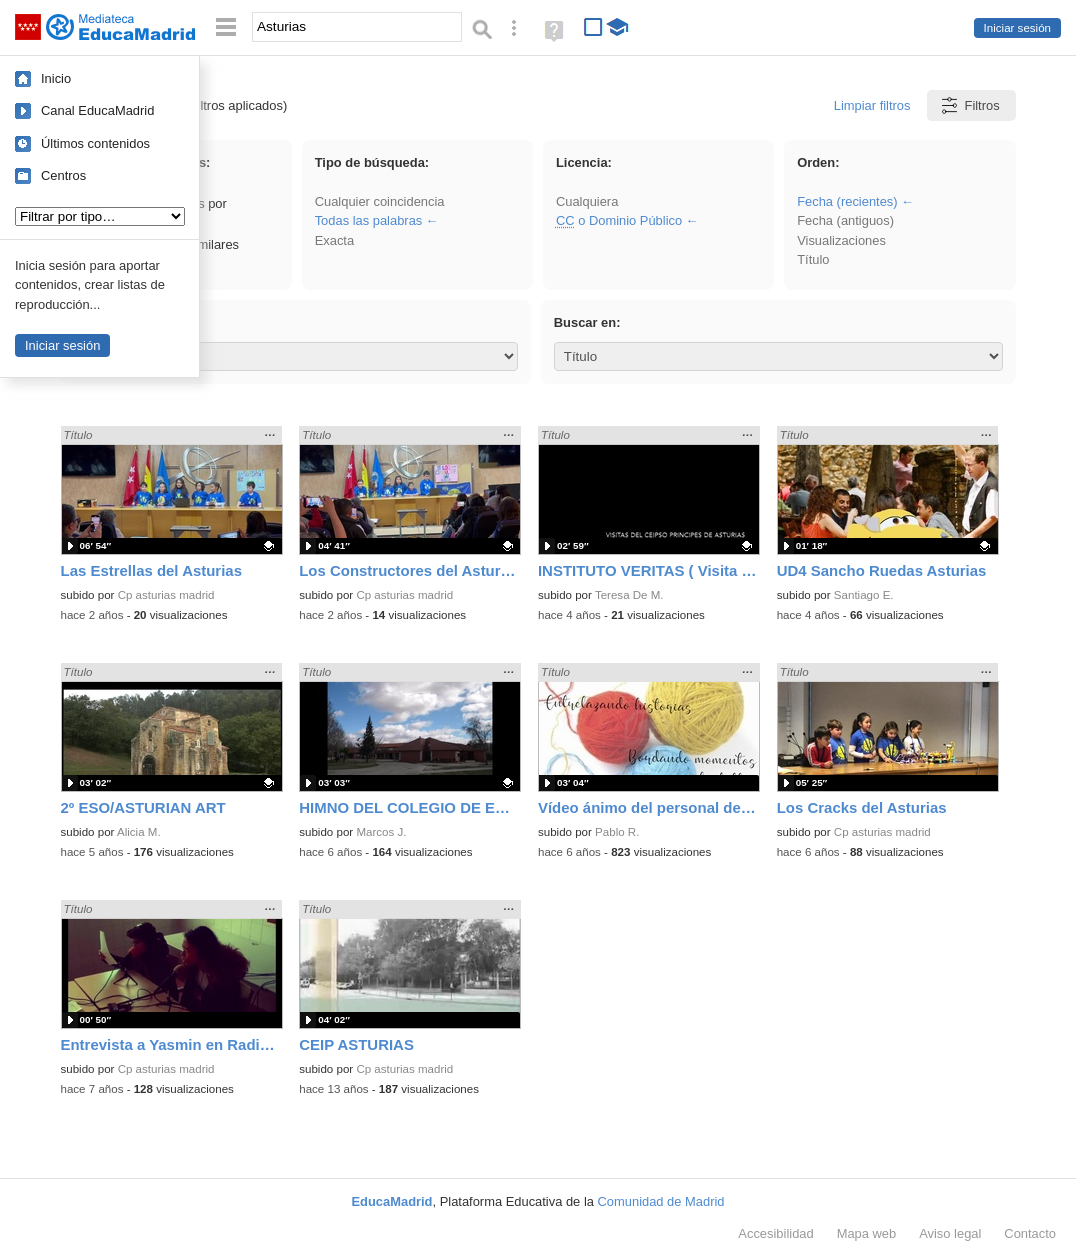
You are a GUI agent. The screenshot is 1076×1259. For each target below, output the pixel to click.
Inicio (56, 78)
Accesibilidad (775, 1233)
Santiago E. (864, 595)
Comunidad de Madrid (661, 1201)
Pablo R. (617, 832)
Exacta (334, 240)
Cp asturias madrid (166, 595)
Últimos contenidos (95, 143)
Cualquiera (587, 201)
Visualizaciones (841, 240)
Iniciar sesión (1017, 28)
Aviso (950, 1233)
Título (813, 259)
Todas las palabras (369, 220)
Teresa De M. (629, 595)
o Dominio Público (619, 220)
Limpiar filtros (872, 105)
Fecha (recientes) (847, 201)
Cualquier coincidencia (380, 201)
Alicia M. (139, 832)
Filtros (969, 105)
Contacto (1030, 1233)
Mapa (867, 1233)
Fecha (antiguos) (845, 220)
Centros (63, 175)
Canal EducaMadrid (97, 110)
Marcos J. (381, 832)
